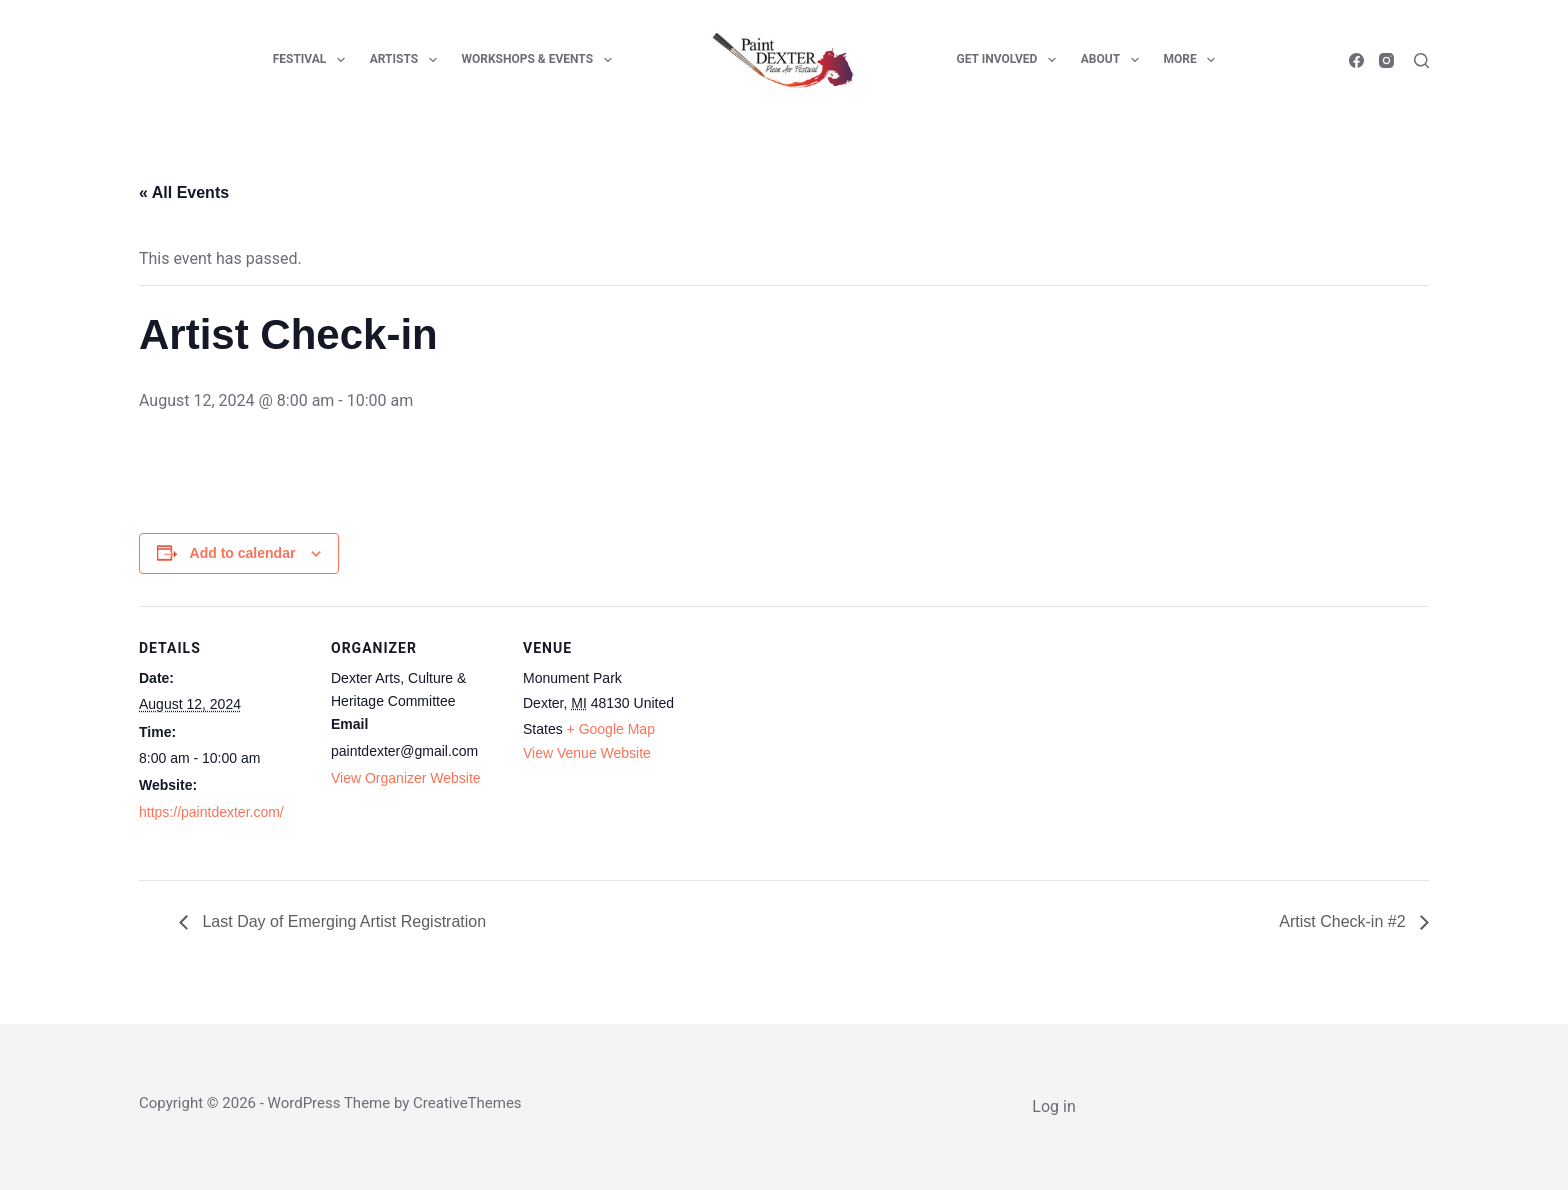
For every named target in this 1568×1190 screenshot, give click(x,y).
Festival (313, 60)
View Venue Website (587, 753)
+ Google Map (611, 729)
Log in (1053, 1106)
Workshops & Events (541, 60)
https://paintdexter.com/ (211, 812)
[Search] (1421, 60)
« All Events (184, 192)
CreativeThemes (467, 1103)
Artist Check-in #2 (1344, 921)
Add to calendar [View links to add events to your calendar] (243, 553)
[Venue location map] (820, 743)
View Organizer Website (406, 778)
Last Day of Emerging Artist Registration (342, 921)
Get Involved (1010, 60)
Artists (407, 60)
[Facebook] (1356, 60)
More (1194, 60)
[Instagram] (1386, 60)
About (1114, 60)
